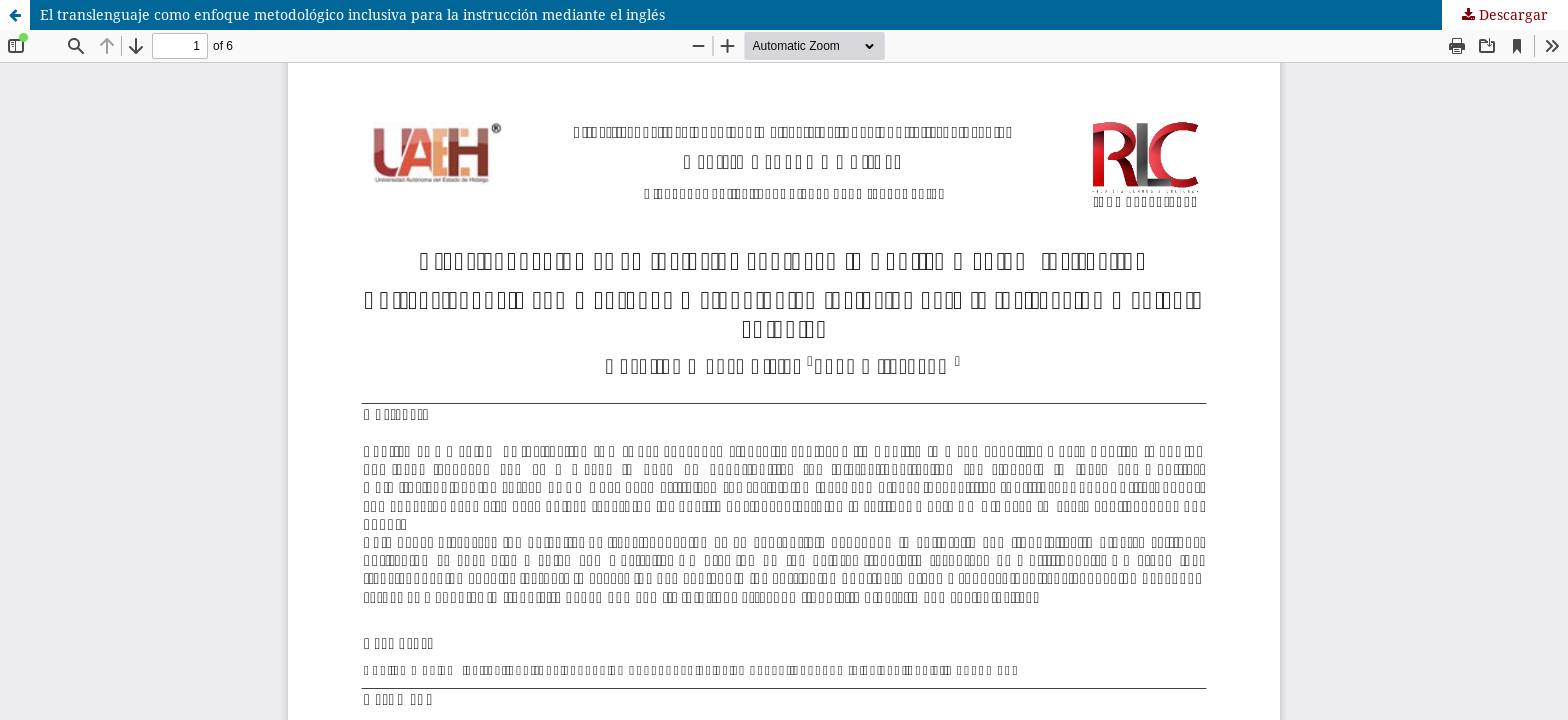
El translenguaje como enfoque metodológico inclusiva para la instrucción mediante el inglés (352, 14)
